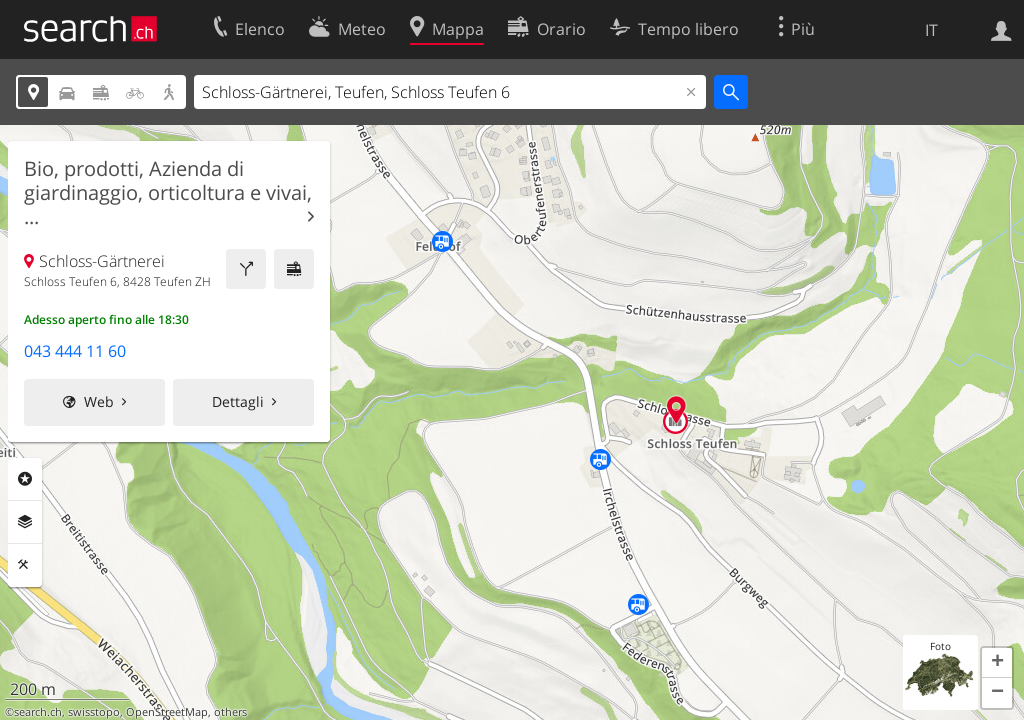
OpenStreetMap (167, 712)
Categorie (25, 479)
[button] (997, 663)
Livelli (25, 522)
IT (931, 30)
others (230, 712)
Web (99, 401)
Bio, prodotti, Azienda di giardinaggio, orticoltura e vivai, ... (168, 193)
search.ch (38, 712)
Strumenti (25, 565)
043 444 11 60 (75, 351)
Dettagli (238, 401)
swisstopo (94, 712)
